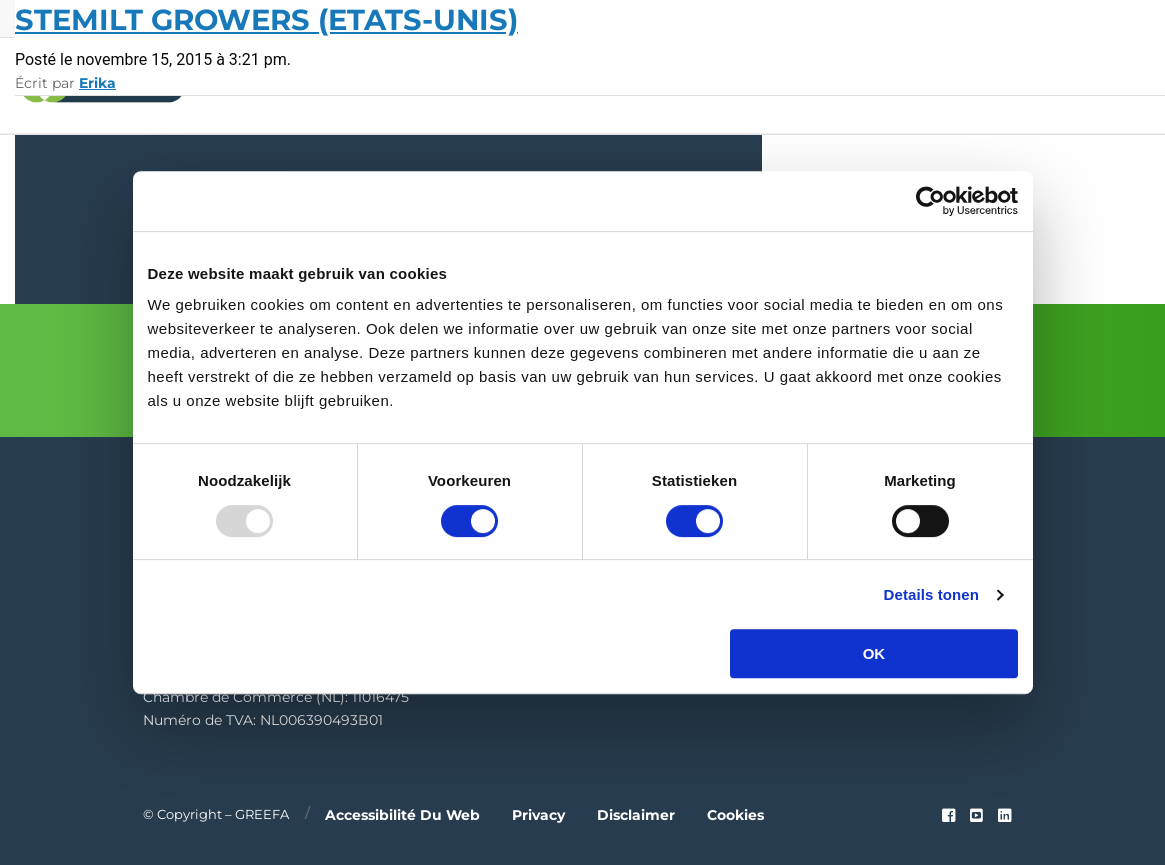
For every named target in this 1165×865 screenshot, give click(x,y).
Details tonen (931, 594)
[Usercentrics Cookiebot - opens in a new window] (930, 201)
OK (874, 653)
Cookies (735, 814)
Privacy (538, 814)
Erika (97, 83)
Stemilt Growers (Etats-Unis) (266, 19)
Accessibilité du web (402, 814)
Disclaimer (636, 814)
